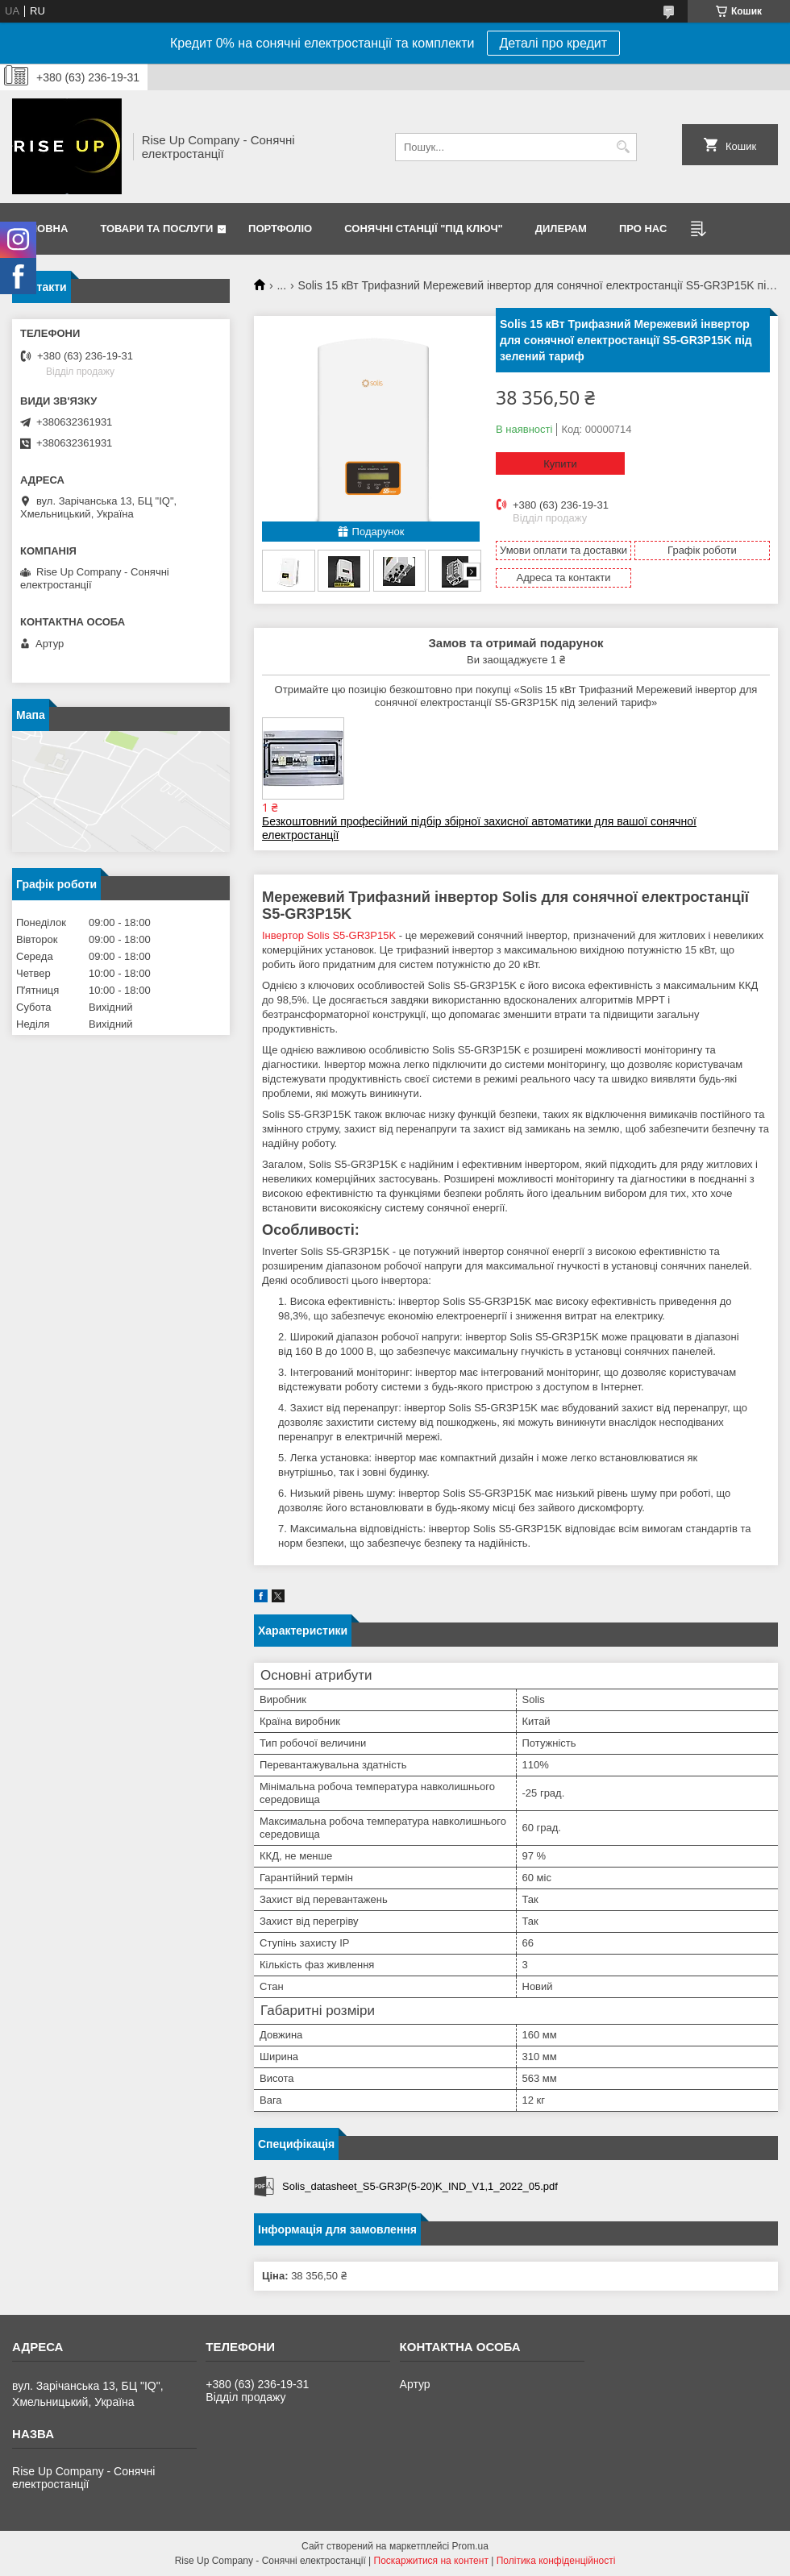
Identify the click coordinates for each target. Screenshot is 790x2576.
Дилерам (561, 228)
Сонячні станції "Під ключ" (423, 228)
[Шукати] (623, 147)
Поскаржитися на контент (431, 2560)
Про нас (643, 228)
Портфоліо (280, 228)
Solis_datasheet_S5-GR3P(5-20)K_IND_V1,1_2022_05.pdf (420, 2186)
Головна (42, 228)
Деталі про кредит (554, 43)
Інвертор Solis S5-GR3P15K (329, 935)
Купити (560, 464)
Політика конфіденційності (556, 2560)
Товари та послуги (156, 228)
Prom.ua (470, 2546)
